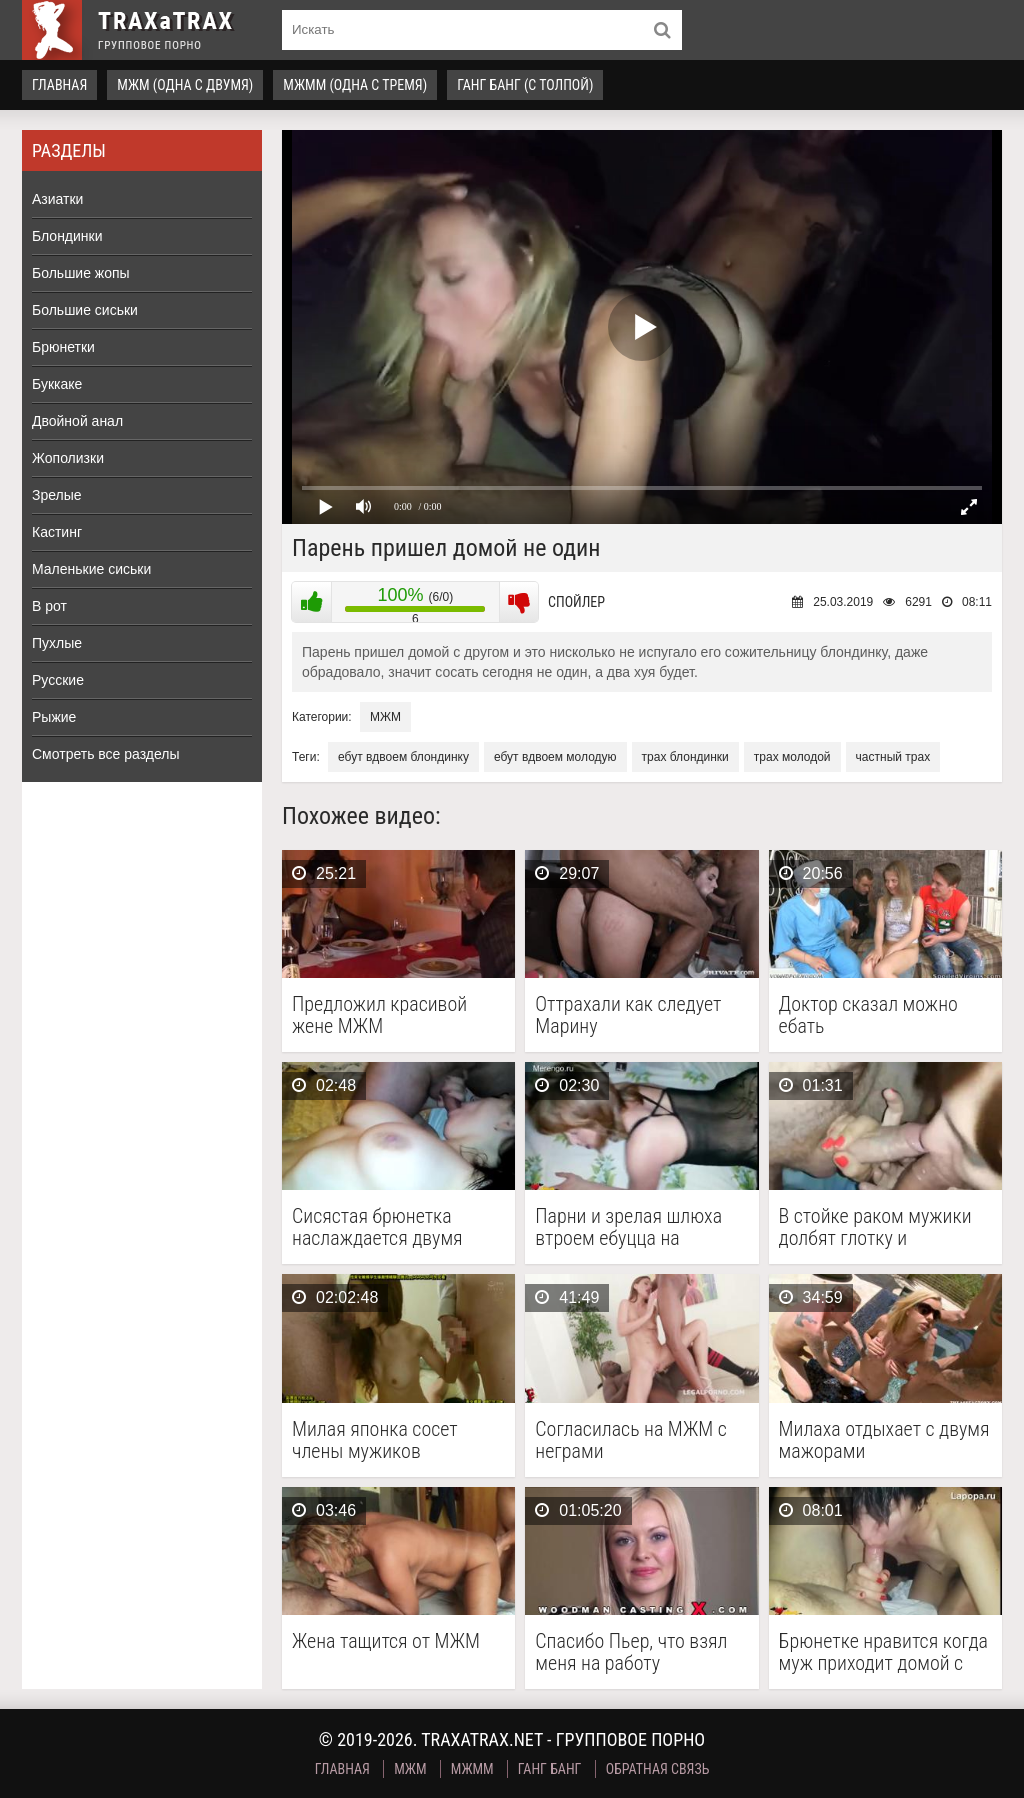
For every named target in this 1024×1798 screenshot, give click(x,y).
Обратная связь (658, 1769)
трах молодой (792, 757)
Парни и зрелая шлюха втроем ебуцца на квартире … (628, 1227)
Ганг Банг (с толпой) (525, 85)
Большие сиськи (85, 310)
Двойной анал (77, 421)
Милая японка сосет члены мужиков (375, 1440)
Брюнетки (63, 347)
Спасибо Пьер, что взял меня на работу (631, 1652)
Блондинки (67, 236)
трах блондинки (685, 757)
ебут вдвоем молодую (555, 757)
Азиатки (57, 199)
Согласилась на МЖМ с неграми (630, 1440)
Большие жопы (81, 273)
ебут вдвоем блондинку (403, 757)
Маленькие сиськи (91, 569)
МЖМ (385, 717)
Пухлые (57, 643)
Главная (59, 85)
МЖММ (472, 1769)
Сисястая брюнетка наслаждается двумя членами (377, 1227)
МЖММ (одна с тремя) (355, 85)
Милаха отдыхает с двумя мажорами (884, 1440)
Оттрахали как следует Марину (628, 1015)
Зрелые (57, 495)
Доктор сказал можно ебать (868, 1015)
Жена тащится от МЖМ (386, 1641)
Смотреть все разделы (106, 754)
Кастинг (57, 532)
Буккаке (57, 384)
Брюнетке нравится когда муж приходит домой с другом (883, 1652)
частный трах (893, 757)
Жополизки (68, 458)
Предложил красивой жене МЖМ (379, 1015)
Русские (58, 680)
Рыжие (54, 717)
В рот (49, 606)
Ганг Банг (550, 1769)
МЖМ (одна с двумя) (185, 85)
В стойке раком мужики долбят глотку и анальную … (875, 1227)
